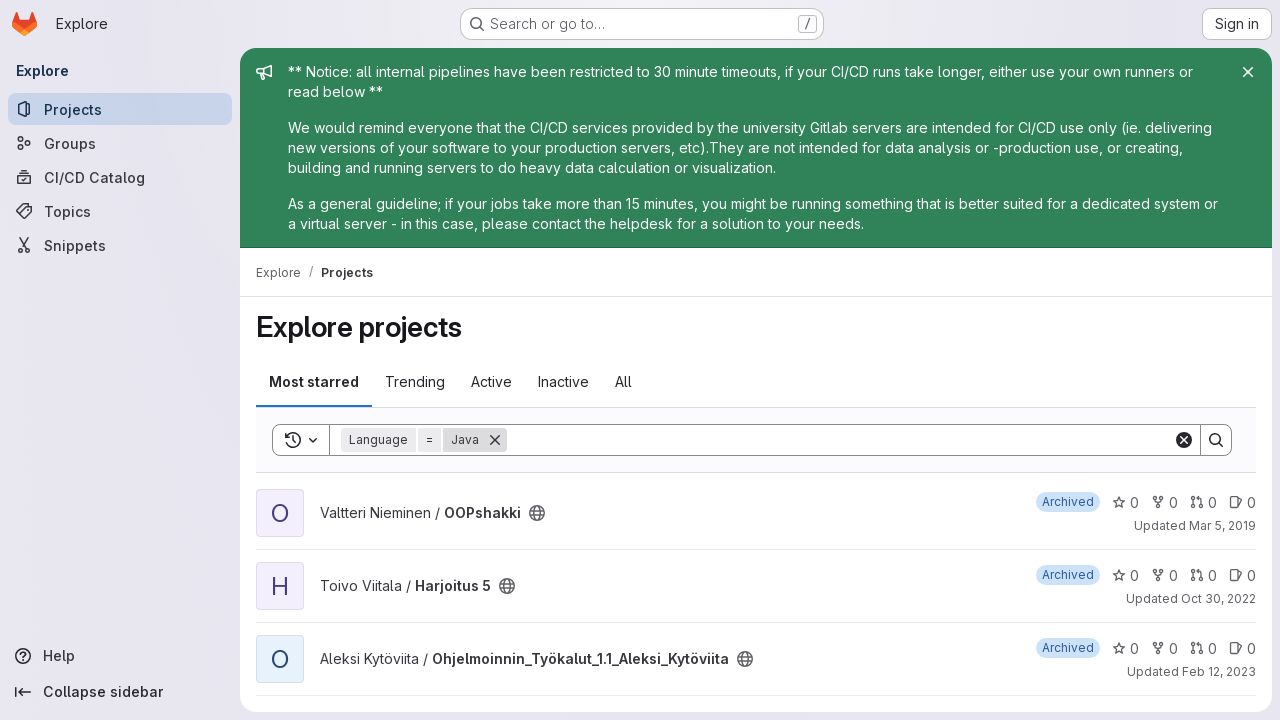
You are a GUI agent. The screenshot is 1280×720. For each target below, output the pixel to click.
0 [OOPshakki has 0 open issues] (1242, 502)
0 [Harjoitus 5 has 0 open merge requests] (1203, 575)
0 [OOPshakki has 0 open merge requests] (1203, 502)
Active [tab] (491, 381)
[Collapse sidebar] (120, 692)
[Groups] (120, 143)
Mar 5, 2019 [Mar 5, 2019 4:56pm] (1222, 525)
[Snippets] (120, 245)
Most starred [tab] (314, 381)
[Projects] (120, 109)
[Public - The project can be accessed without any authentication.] (537, 513)
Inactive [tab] (563, 381)
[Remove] (495, 440)
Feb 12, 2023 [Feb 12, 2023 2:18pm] (1219, 671)
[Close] (1248, 72)
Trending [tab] (415, 381)
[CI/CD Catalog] (120, 177)
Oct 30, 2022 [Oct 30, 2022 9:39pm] (1218, 598)
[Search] (840, 440)
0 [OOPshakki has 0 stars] (1125, 502)
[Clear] (1184, 440)
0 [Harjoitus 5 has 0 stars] (1125, 575)
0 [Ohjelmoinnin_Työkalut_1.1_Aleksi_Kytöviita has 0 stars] (1125, 648)
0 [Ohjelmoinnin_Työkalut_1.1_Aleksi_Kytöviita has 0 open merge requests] (1203, 648)
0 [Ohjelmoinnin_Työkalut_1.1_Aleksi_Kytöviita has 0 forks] (1164, 648)
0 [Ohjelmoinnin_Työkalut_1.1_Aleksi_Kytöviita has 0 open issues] (1242, 648)
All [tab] (623, 381)
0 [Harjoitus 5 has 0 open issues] (1242, 575)
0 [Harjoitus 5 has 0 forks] (1164, 575)
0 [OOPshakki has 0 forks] (1164, 502)
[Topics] (120, 211)
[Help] (120, 656)
